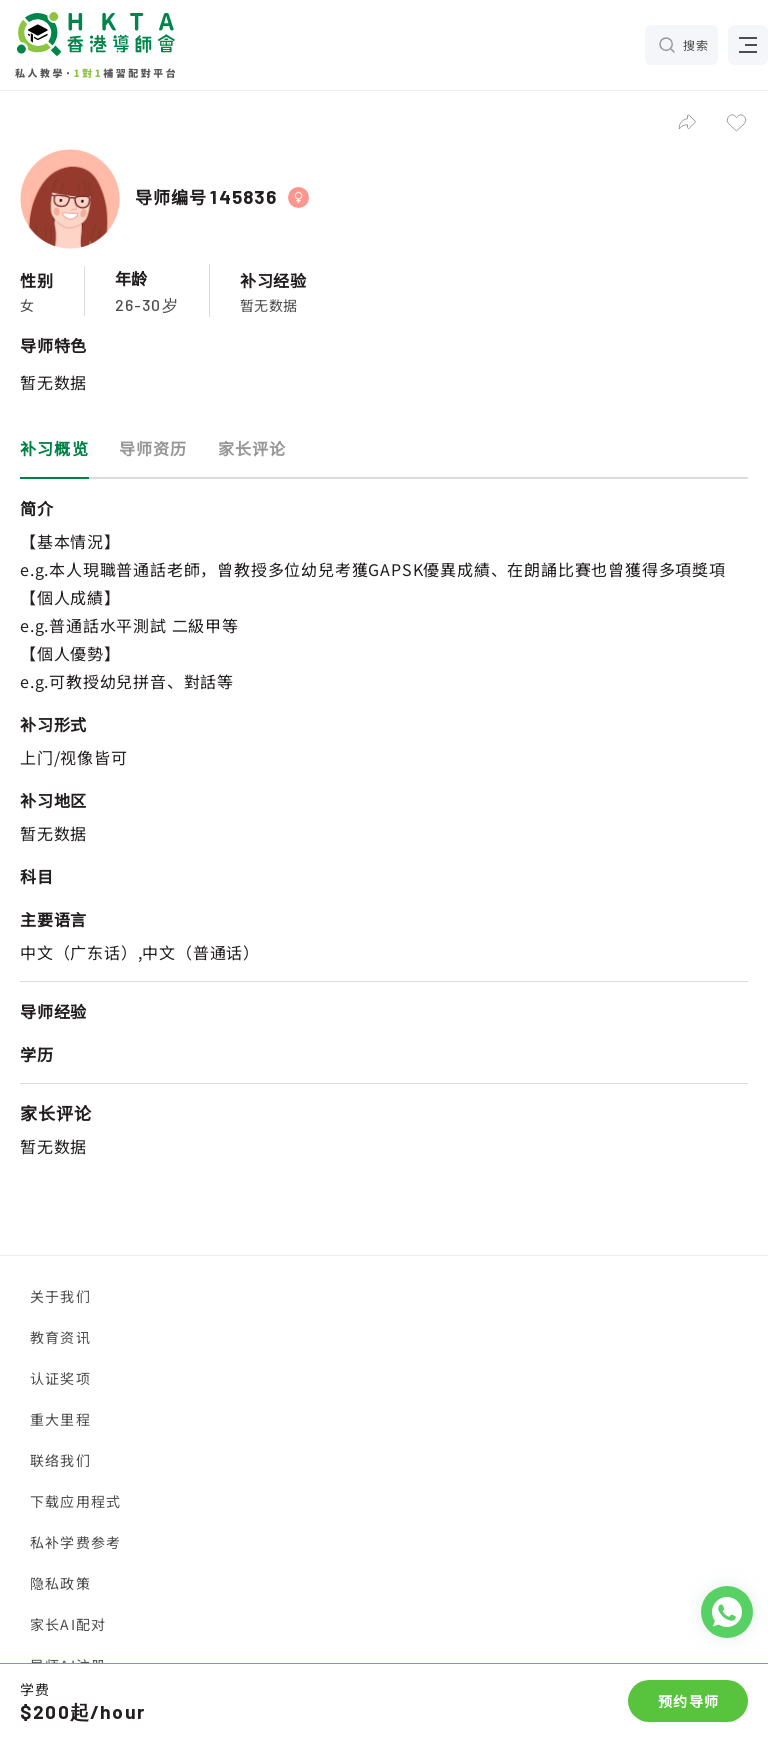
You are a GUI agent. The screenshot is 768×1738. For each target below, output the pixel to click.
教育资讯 (60, 1337)
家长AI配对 (68, 1624)
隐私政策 (60, 1583)
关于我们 (60, 1296)
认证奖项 (60, 1378)
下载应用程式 (75, 1501)
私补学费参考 (75, 1542)
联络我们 (60, 1460)
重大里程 (60, 1419)
